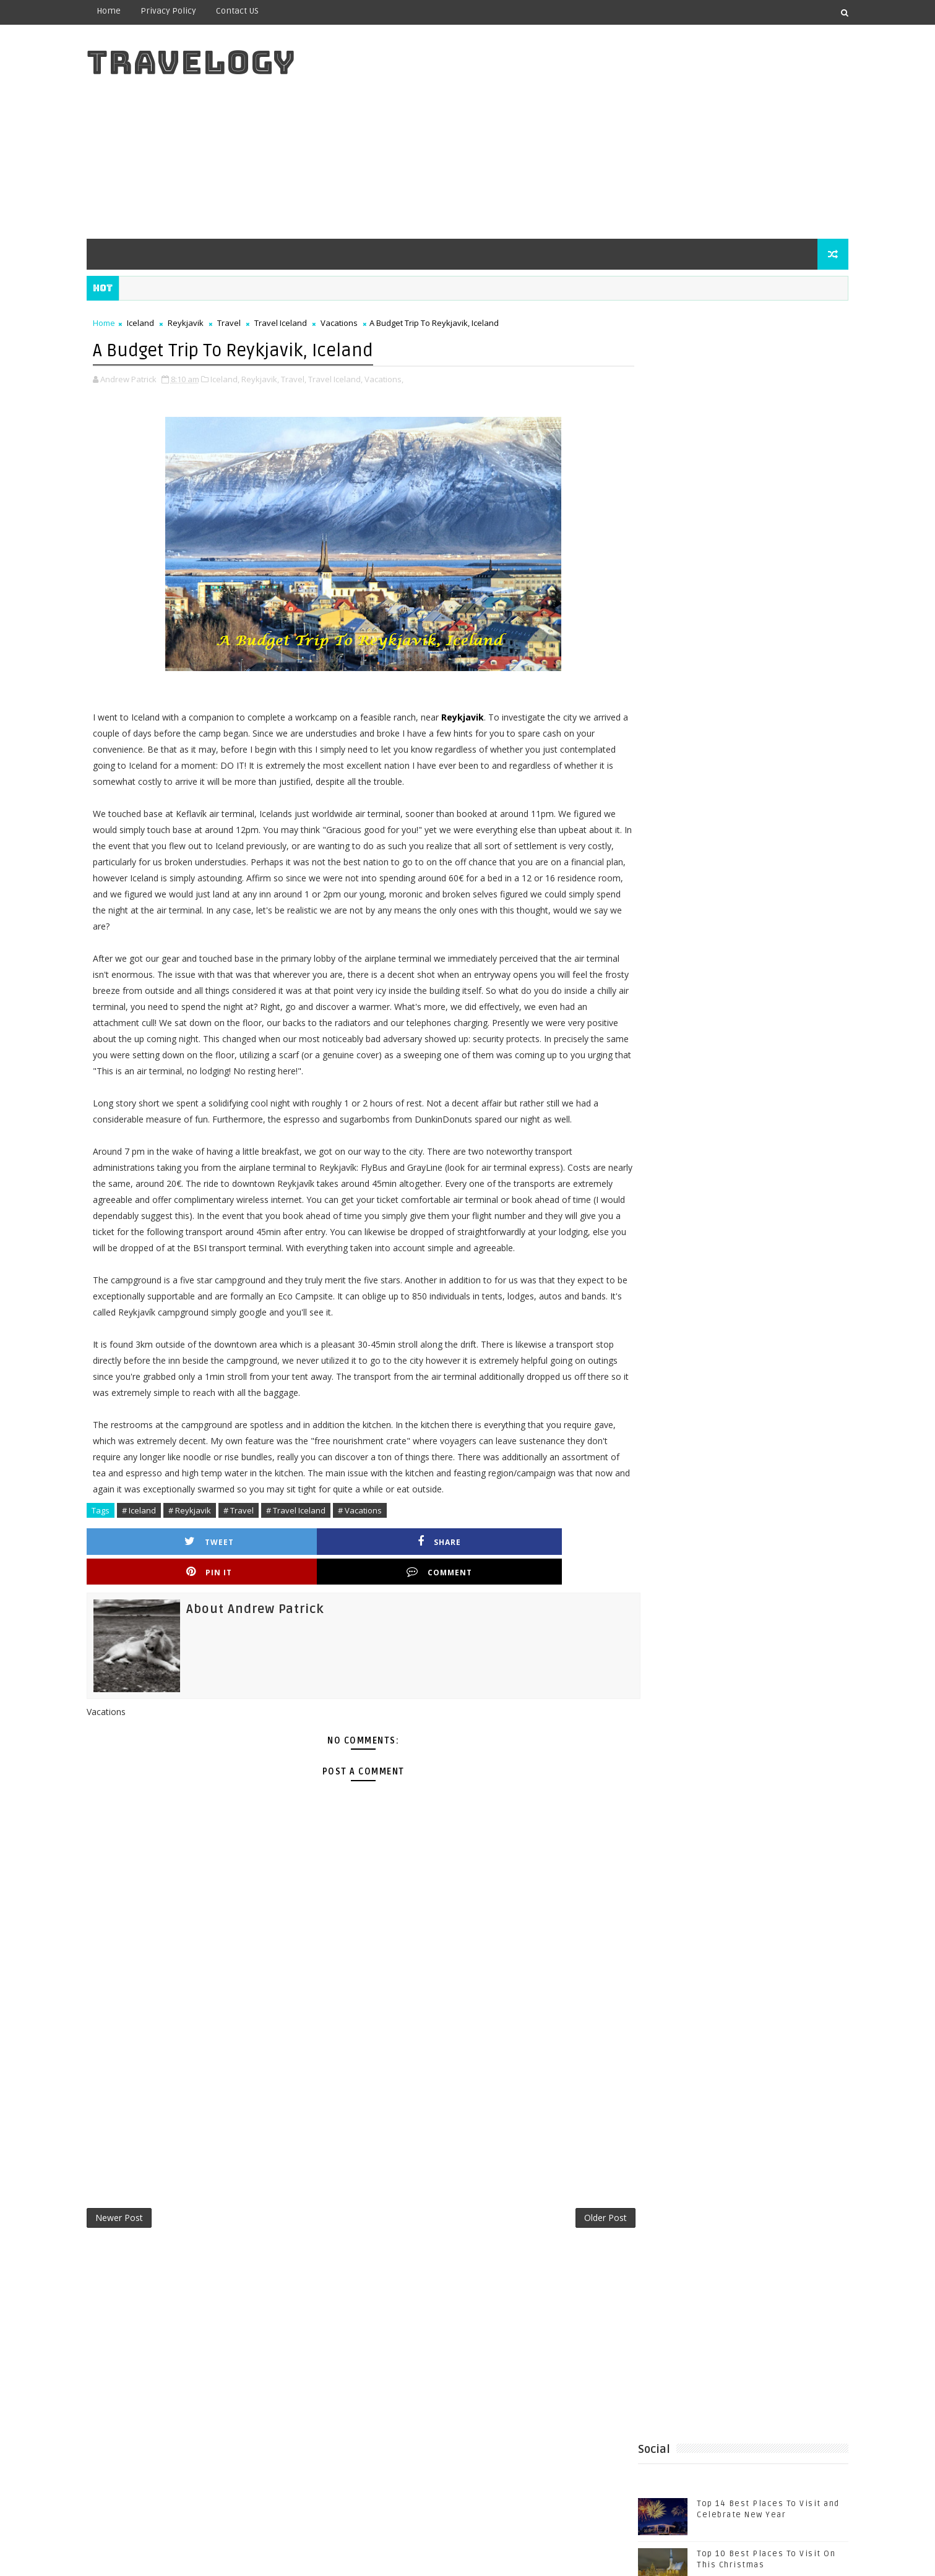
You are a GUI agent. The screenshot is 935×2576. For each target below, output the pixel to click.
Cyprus (641, 1190)
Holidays (739, 1190)
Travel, (312, 377)
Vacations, (403, 377)
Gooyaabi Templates (351, 2557)
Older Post (562, 2269)
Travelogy (210, 62)
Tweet (174, 1621)
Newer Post (138, 2269)
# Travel (258, 1589)
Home (128, 11)
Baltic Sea (647, 1149)
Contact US (256, 11)
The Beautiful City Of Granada (745, 771)
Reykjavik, (279, 377)
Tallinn (758, 1210)
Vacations (358, 322)
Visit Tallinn (787, 1272)
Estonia (688, 1190)
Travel (248, 322)
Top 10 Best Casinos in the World (698, 1251)
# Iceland (158, 1589)
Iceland (159, 322)
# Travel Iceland (315, 1589)
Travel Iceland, (354, 377)
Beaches (701, 1149)
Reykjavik (205, 322)
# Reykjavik (208, 1589)
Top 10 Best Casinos (669, 1231)
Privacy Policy (187, 11)
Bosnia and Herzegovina (678, 1170)
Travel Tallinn (656, 1272)
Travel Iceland (300, 322)
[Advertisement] (604, 131)
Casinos (764, 1170)
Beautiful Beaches (773, 1149)
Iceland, (244, 377)
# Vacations (379, 1589)
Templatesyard (210, 2557)
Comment (544, 1621)
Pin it (421, 1621)
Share (297, 1621)
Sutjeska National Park (676, 1210)
